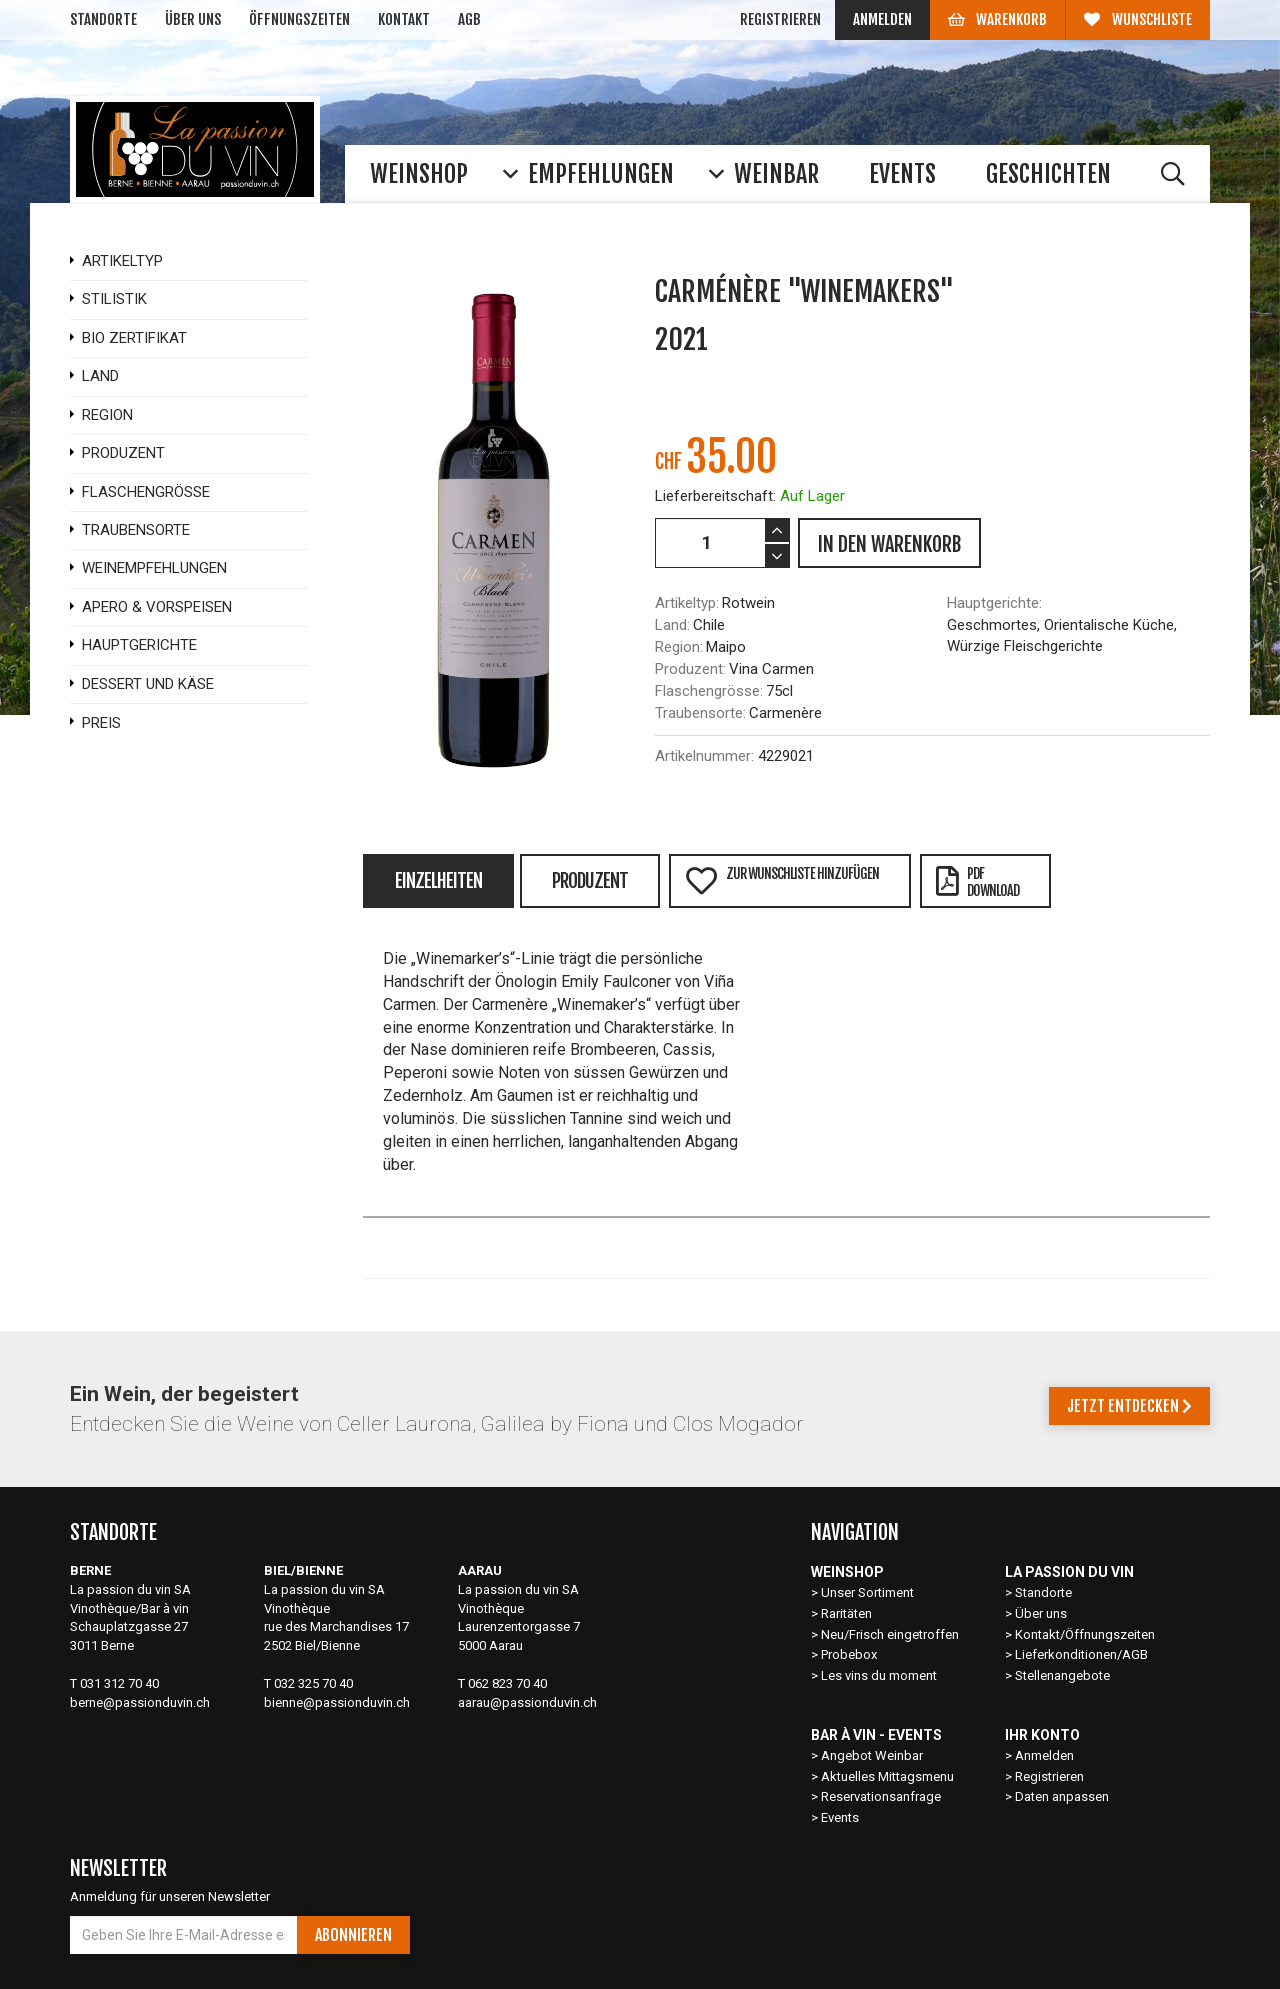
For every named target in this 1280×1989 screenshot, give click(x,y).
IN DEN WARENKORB (889, 544)
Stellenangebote (1062, 1675)
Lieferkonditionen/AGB (1081, 1654)
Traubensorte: (700, 713)
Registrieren (780, 19)
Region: (679, 647)
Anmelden (882, 19)
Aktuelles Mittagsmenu (887, 1776)
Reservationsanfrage (881, 1796)
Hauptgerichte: (994, 603)
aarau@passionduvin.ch (527, 1702)
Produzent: (690, 669)
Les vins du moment (879, 1675)
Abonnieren (353, 1935)
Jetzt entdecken (1129, 1406)
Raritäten (846, 1613)
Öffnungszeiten (299, 19)
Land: (672, 625)
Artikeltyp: (687, 603)
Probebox (849, 1654)
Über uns (193, 19)
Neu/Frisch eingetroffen (890, 1634)
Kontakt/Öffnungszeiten (1085, 1634)
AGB (469, 19)
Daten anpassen (1062, 1796)
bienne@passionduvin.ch (337, 1702)
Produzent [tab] (590, 881)
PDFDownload (977, 882)
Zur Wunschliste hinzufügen (782, 880)
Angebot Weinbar (872, 1755)
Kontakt (404, 19)
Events (840, 1817)
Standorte (103, 19)
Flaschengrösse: (709, 691)
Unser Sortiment (869, 1592)
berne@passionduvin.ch (140, 1702)
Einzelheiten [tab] (438, 881)
